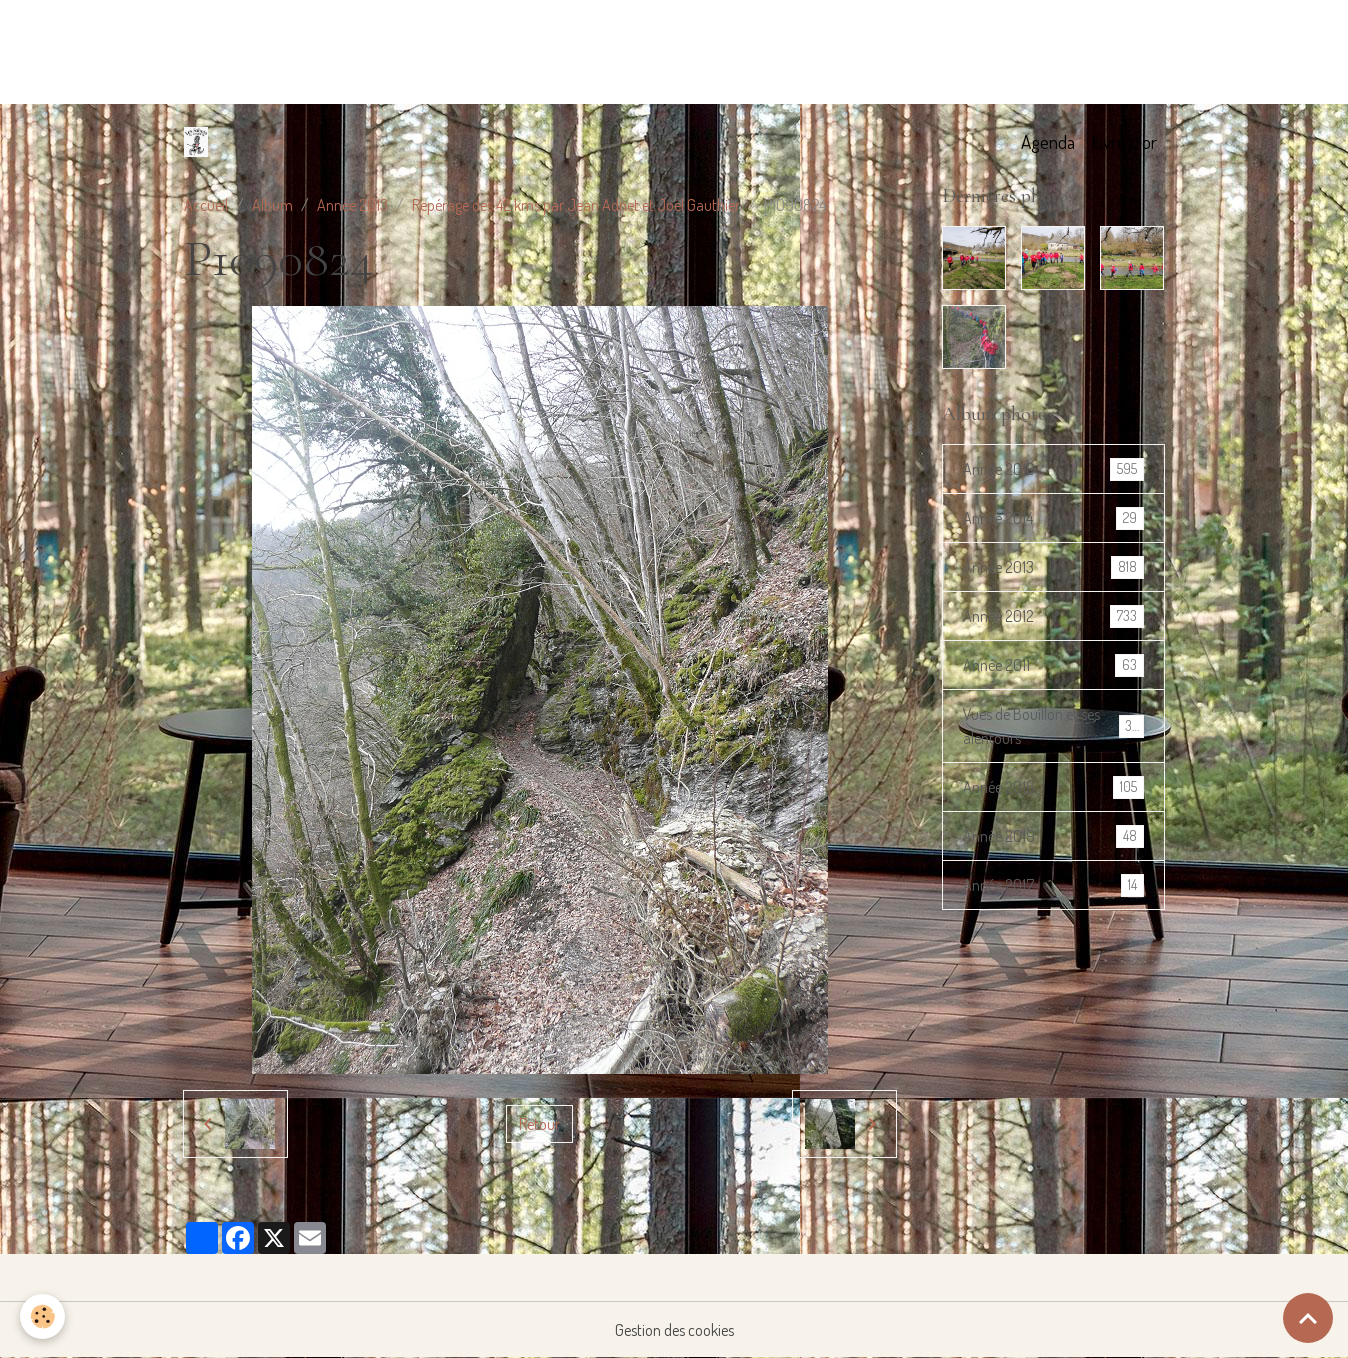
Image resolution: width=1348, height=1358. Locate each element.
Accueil (206, 205)
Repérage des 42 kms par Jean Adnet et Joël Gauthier (576, 205)
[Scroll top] (1308, 1318)
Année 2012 (1053, 616)
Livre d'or (1124, 141)
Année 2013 (352, 205)
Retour (539, 1124)
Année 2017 (1053, 885)
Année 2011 (1053, 665)
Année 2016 (1053, 469)
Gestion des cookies (674, 1330)
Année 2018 (1053, 787)
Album (272, 205)
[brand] (200, 142)
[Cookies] (42, 1316)
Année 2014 (1053, 518)
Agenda (1048, 141)
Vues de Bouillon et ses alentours (1053, 726)
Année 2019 (1053, 836)
